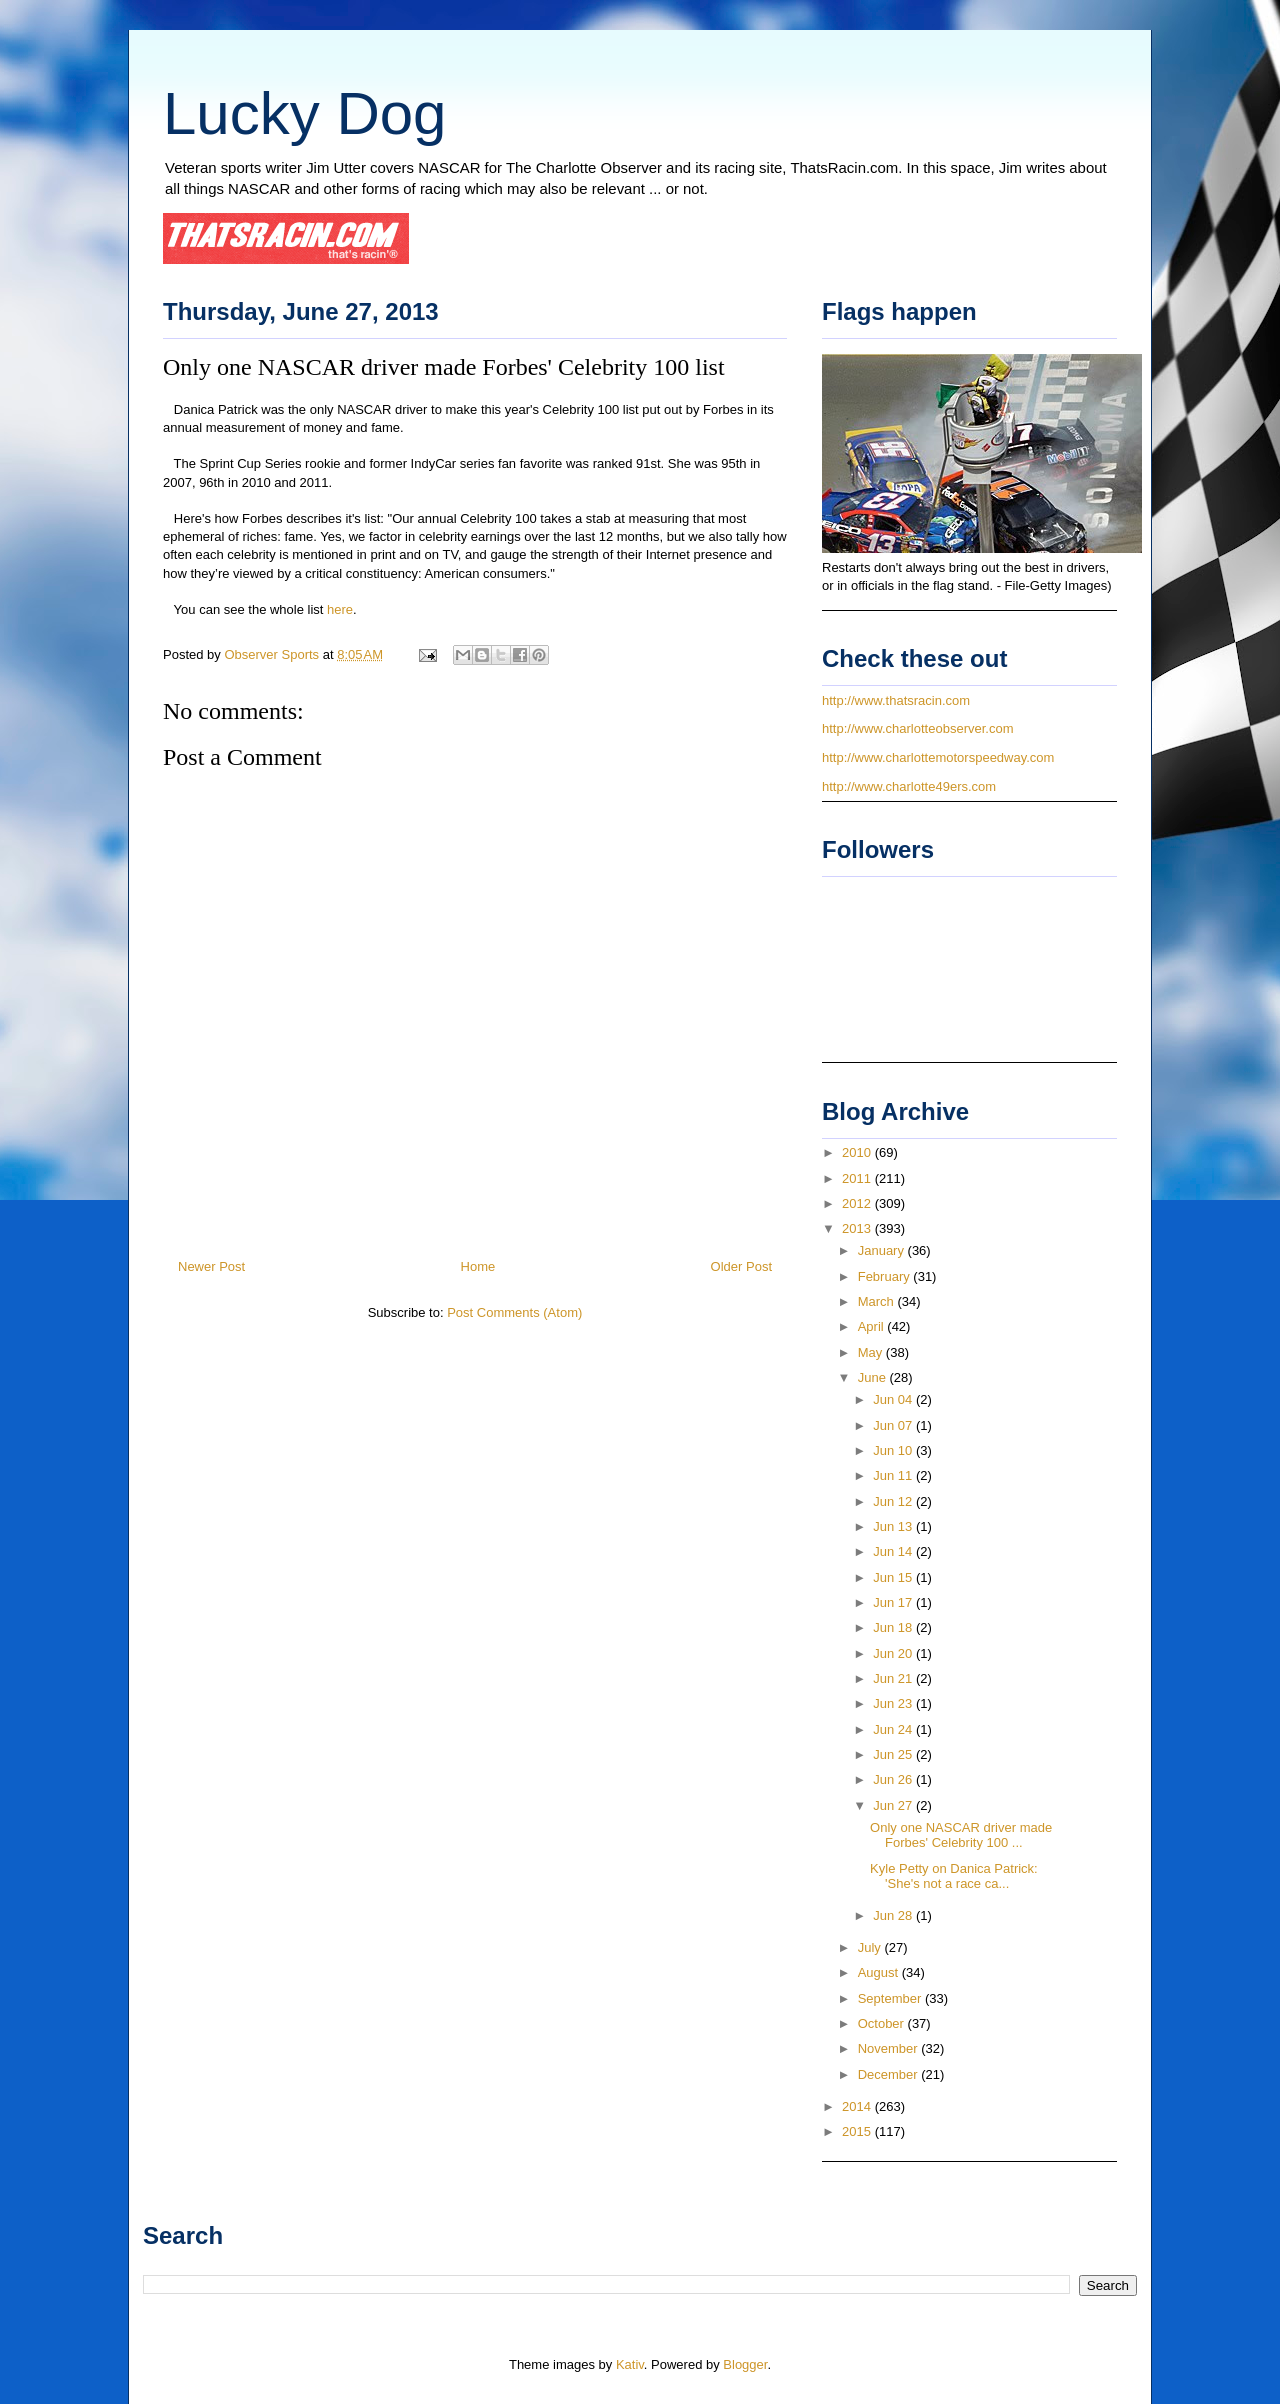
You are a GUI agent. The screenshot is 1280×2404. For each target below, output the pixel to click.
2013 (858, 1228)
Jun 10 (894, 1450)
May (872, 1352)
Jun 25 (894, 1754)
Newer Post (211, 1266)
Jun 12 (894, 1501)
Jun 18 (894, 1627)
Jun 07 (894, 1425)
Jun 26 (894, 1779)
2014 (858, 2106)
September (891, 1998)
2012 (858, 1203)
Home (478, 1266)
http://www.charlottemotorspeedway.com (938, 757)
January (883, 1250)
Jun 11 (894, 1475)
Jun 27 (894, 1805)
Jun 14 (894, 1551)
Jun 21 (894, 1678)
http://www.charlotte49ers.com (909, 786)
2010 (858, 1152)
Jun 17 (894, 1602)
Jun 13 (894, 1526)
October (883, 2023)
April (873, 1326)
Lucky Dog (304, 113)
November (890, 2048)
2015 (858, 2131)
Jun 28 (894, 1915)
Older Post (741, 1266)
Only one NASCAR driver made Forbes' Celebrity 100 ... (961, 1835)
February (886, 1276)
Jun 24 (894, 1729)
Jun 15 (894, 1577)
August (880, 1972)
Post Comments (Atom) (514, 1312)
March (878, 1301)
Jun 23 (894, 1703)
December (890, 2074)
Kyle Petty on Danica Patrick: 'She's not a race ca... (954, 1876)
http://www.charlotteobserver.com (917, 728)
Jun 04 (894, 1399)
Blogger (745, 2364)
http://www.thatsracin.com (896, 700)
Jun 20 (894, 1653)
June (874, 1377)
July (871, 1947)
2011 (858, 1178)
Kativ (630, 2364)
